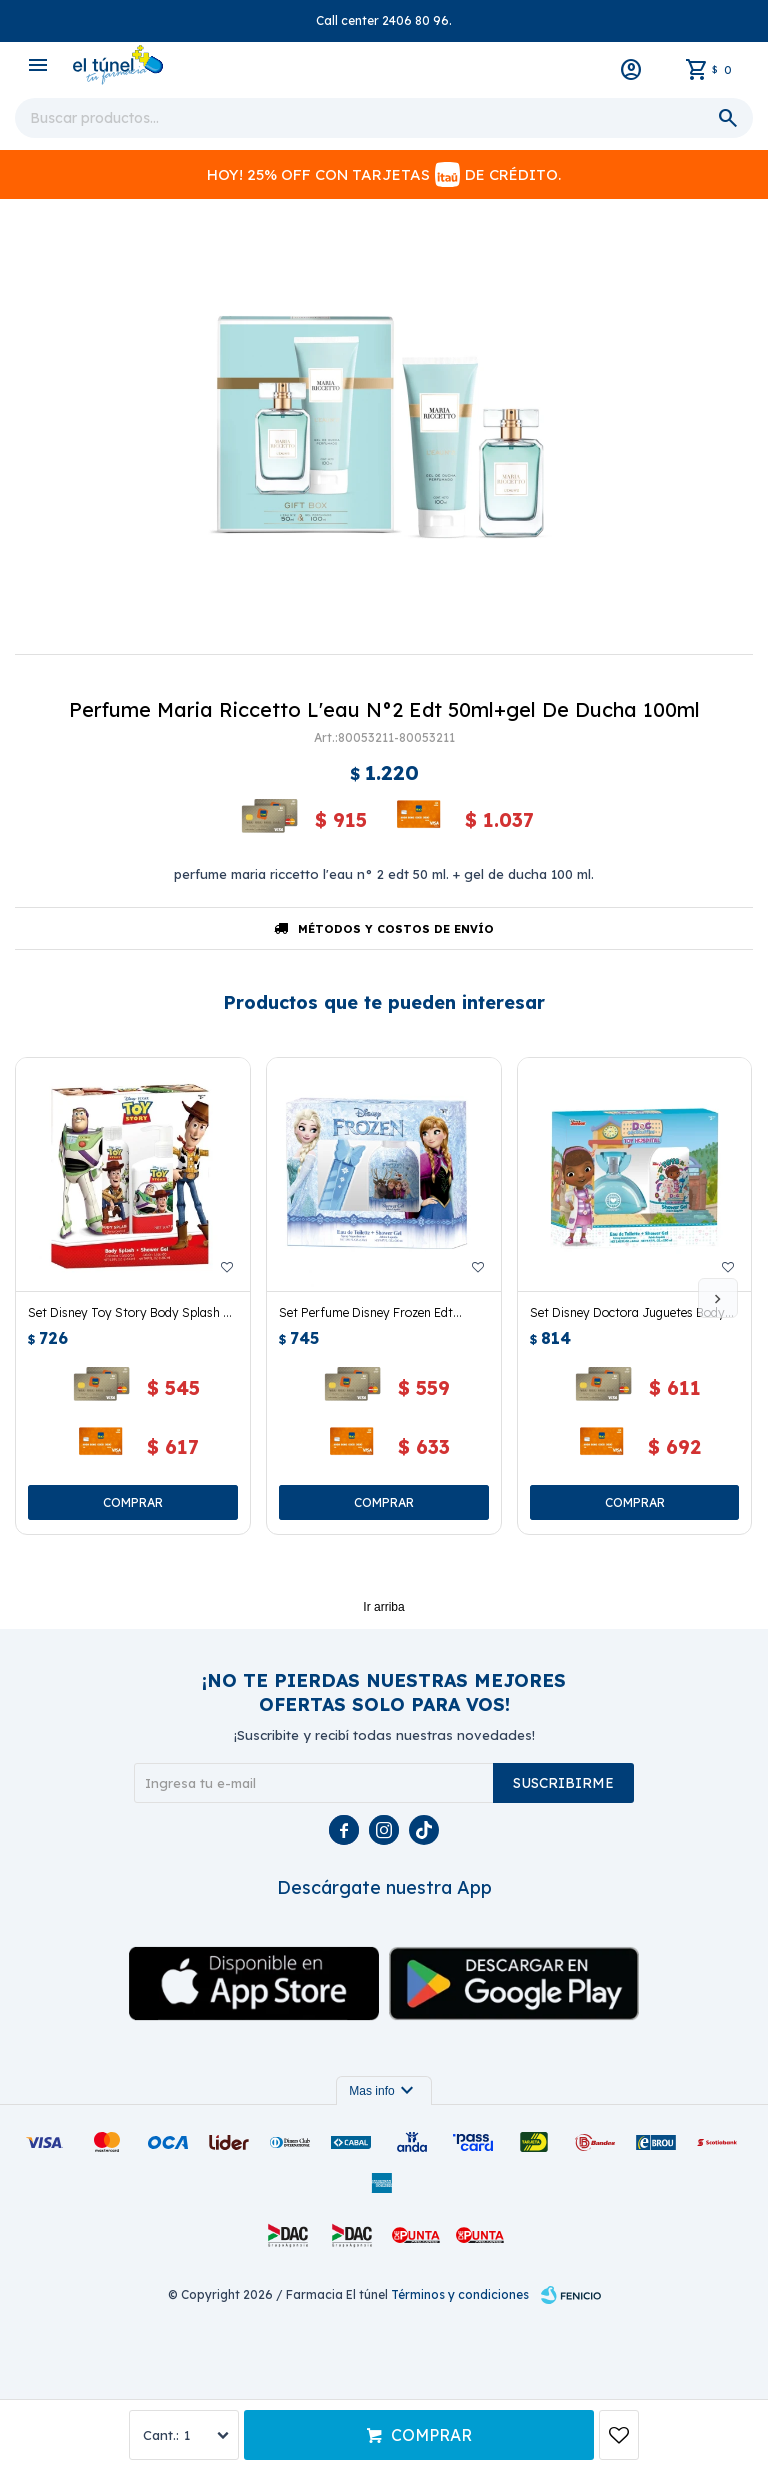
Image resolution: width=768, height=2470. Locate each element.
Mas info (383, 2091)
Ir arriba (383, 1607)
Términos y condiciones (460, 2294)
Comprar (431, 2435)
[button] (718, 1298)
